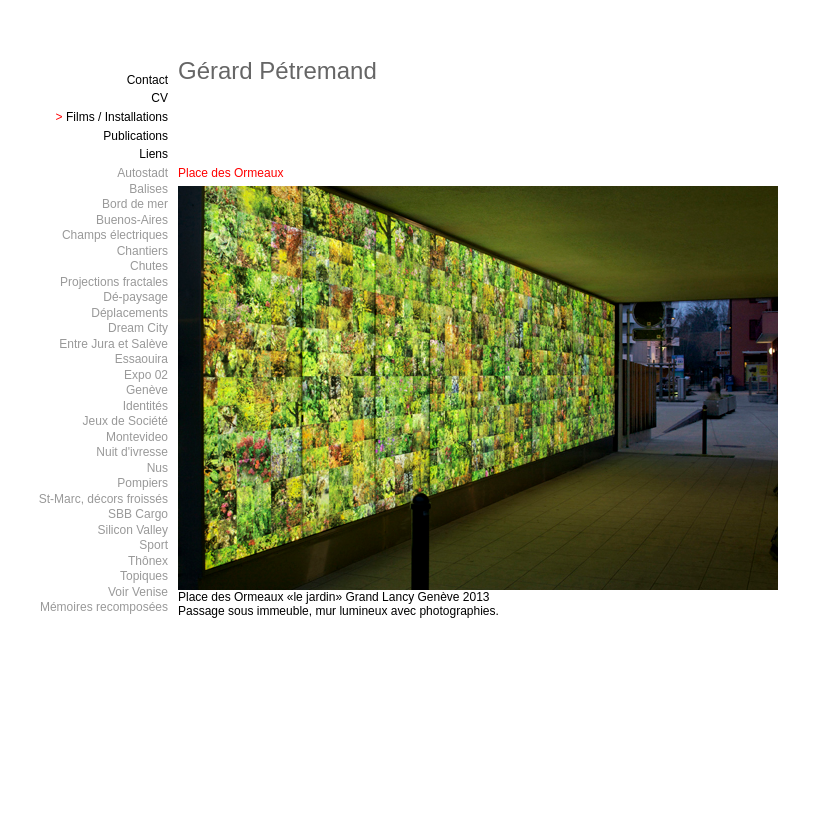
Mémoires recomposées (104, 607)
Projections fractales (114, 282)
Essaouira (141, 359)
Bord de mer (135, 204)
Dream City (138, 328)
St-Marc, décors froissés (103, 499)
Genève (147, 390)
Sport (153, 545)
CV (159, 98)
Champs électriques (115, 235)
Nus (157, 468)
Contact (147, 80)
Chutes (149, 266)
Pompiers (142, 483)
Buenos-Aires (132, 220)
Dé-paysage (135, 297)
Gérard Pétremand (277, 70)
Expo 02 (146, 375)
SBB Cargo (138, 514)
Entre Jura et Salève (113, 344)
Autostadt (142, 173)
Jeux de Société (125, 421)
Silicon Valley (133, 530)
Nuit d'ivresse (132, 452)
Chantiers (142, 251)
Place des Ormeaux (230, 173)
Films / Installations (117, 117)
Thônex (148, 561)
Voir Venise (138, 592)
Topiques (144, 576)
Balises (148, 189)
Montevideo (137, 437)
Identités (145, 406)
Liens (153, 154)
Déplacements (129, 313)
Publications (135, 136)
